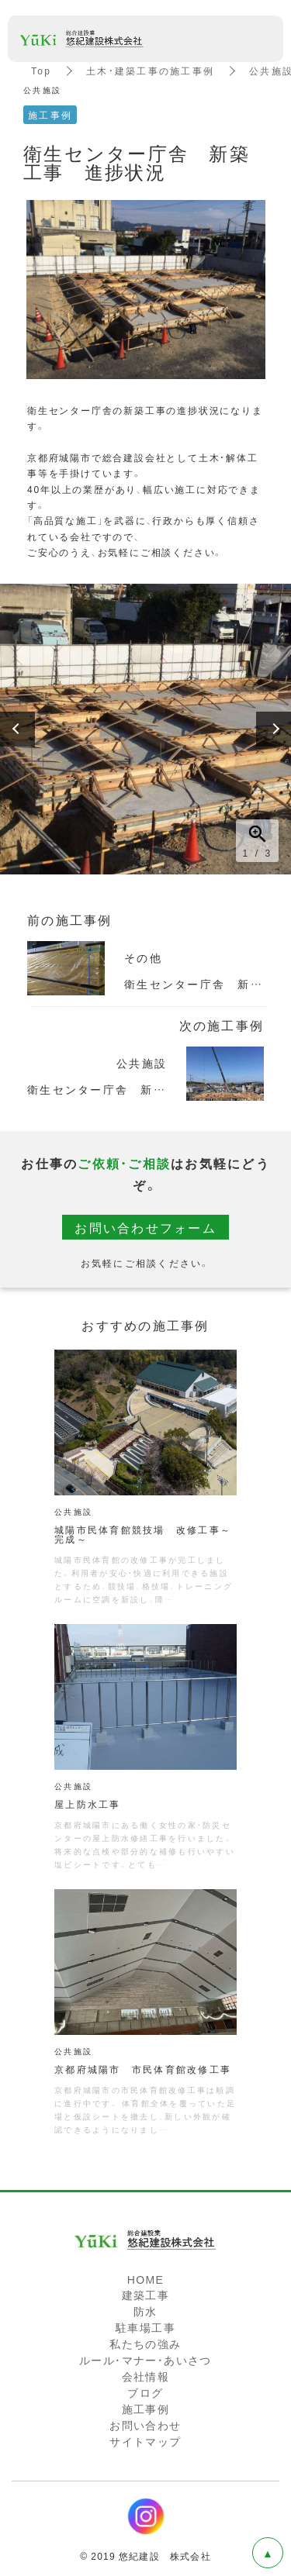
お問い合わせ (145, 2425)
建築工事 (146, 2294)
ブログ (145, 2392)
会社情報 (146, 2376)
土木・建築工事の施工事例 (150, 71)
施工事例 (146, 2408)
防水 (145, 2311)
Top (41, 71)
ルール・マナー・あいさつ (145, 2359)
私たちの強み (145, 2343)
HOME (146, 2279)
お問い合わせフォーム (145, 1227)
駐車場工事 (145, 2327)
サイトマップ (145, 2441)
